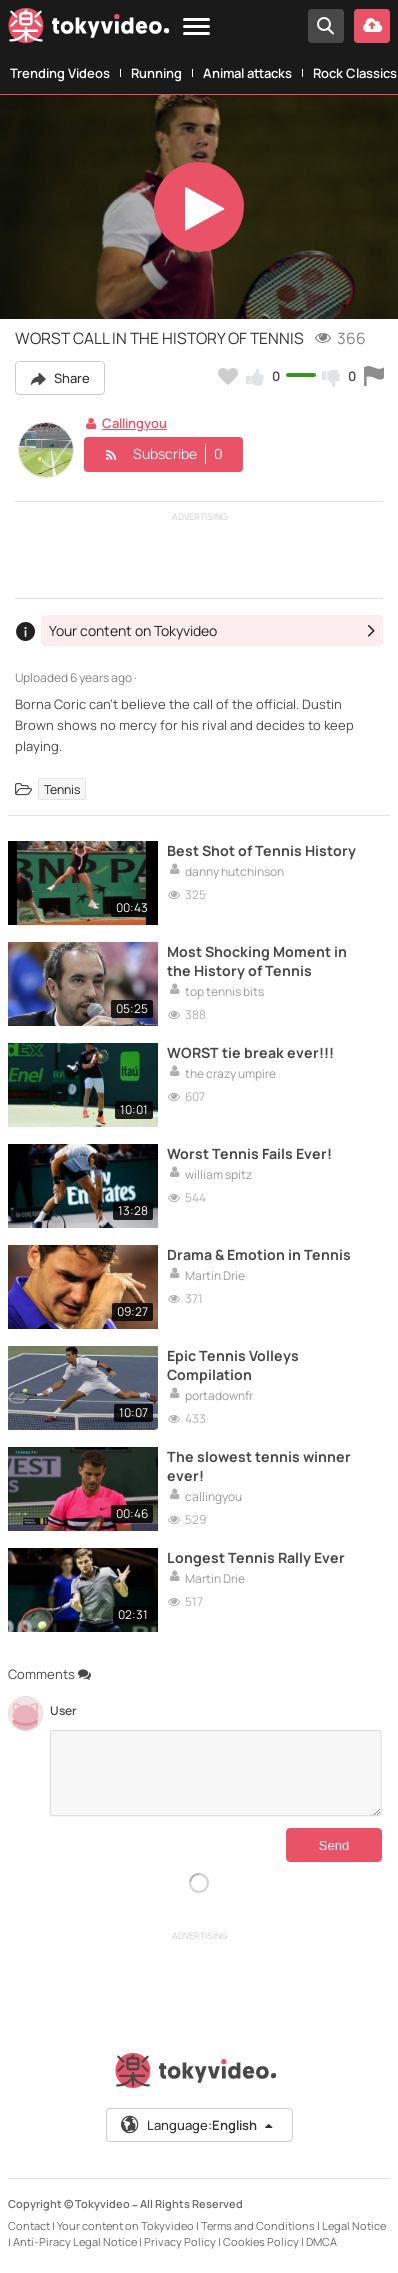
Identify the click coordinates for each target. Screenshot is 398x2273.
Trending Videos (60, 73)
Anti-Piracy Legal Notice (75, 2241)
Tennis (62, 788)
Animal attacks (247, 73)
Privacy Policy (180, 2241)
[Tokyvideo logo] (89, 29)
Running (156, 73)
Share (60, 378)
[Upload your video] (372, 26)
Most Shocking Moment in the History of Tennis (257, 961)
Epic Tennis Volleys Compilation (233, 1365)
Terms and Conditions (258, 2225)
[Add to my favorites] (228, 376)
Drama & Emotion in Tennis (259, 1254)
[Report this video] (374, 376)
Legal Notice (354, 2225)
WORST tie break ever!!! (250, 1052)
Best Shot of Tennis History (261, 850)
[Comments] (216, 1773)
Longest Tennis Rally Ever (256, 1557)
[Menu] (196, 27)
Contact (29, 2225)
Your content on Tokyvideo (125, 2225)
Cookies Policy (261, 2241)
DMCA (321, 2241)
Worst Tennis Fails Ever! (249, 1153)
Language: (198, 2125)
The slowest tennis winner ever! (259, 1466)
